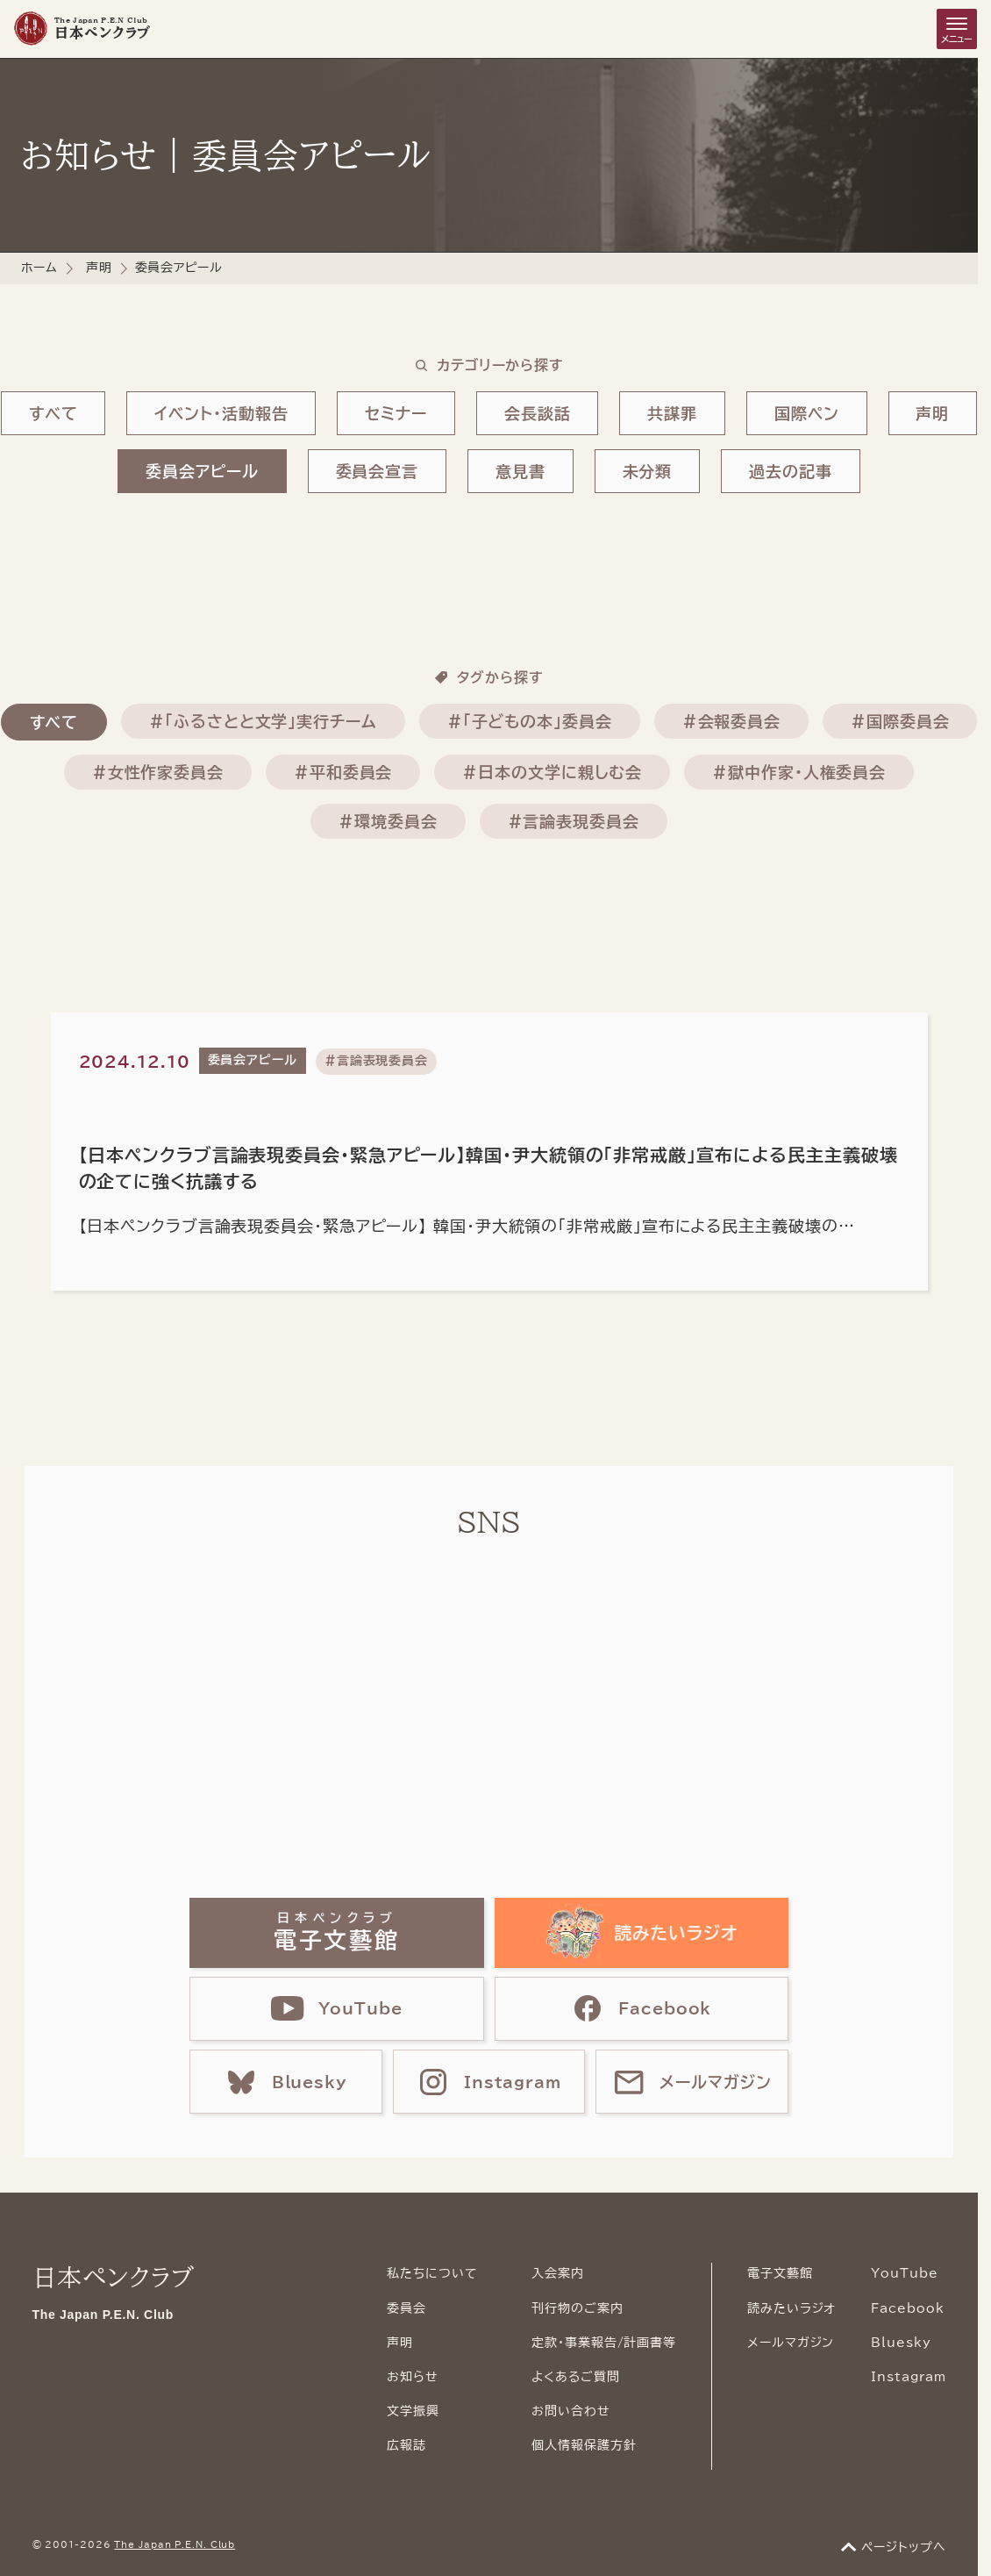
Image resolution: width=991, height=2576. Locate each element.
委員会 (406, 2308)
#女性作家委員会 (158, 772)
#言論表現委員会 (573, 821)
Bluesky (900, 2342)
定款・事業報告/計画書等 (603, 2342)
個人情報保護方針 (583, 2445)
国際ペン (806, 413)
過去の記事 (790, 471)
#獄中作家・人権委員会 (799, 772)
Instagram (908, 2377)
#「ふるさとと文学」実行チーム (263, 721)
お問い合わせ (570, 2411)
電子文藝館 (780, 2273)
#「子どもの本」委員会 (529, 721)
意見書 (520, 471)
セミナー (396, 413)
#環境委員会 (388, 821)
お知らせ (412, 2377)
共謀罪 (672, 413)
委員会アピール (202, 471)
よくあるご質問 (575, 2377)
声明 (99, 267)
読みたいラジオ (791, 2308)
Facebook (907, 2308)
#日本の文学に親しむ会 (552, 772)
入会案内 (557, 2273)
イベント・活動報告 (221, 413)
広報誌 (406, 2445)
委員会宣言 (377, 471)
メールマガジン (790, 2342)
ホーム (39, 267)
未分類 (648, 471)
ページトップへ (903, 2547)
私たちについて (432, 2273)
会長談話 (537, 413)
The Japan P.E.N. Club (174, 2544)
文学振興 (413, 2411)
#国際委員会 (900, 721)
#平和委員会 (343, 772)
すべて (53, 413)
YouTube (904, 2273)
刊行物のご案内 (577, 2308)
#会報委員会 (731, 721)
